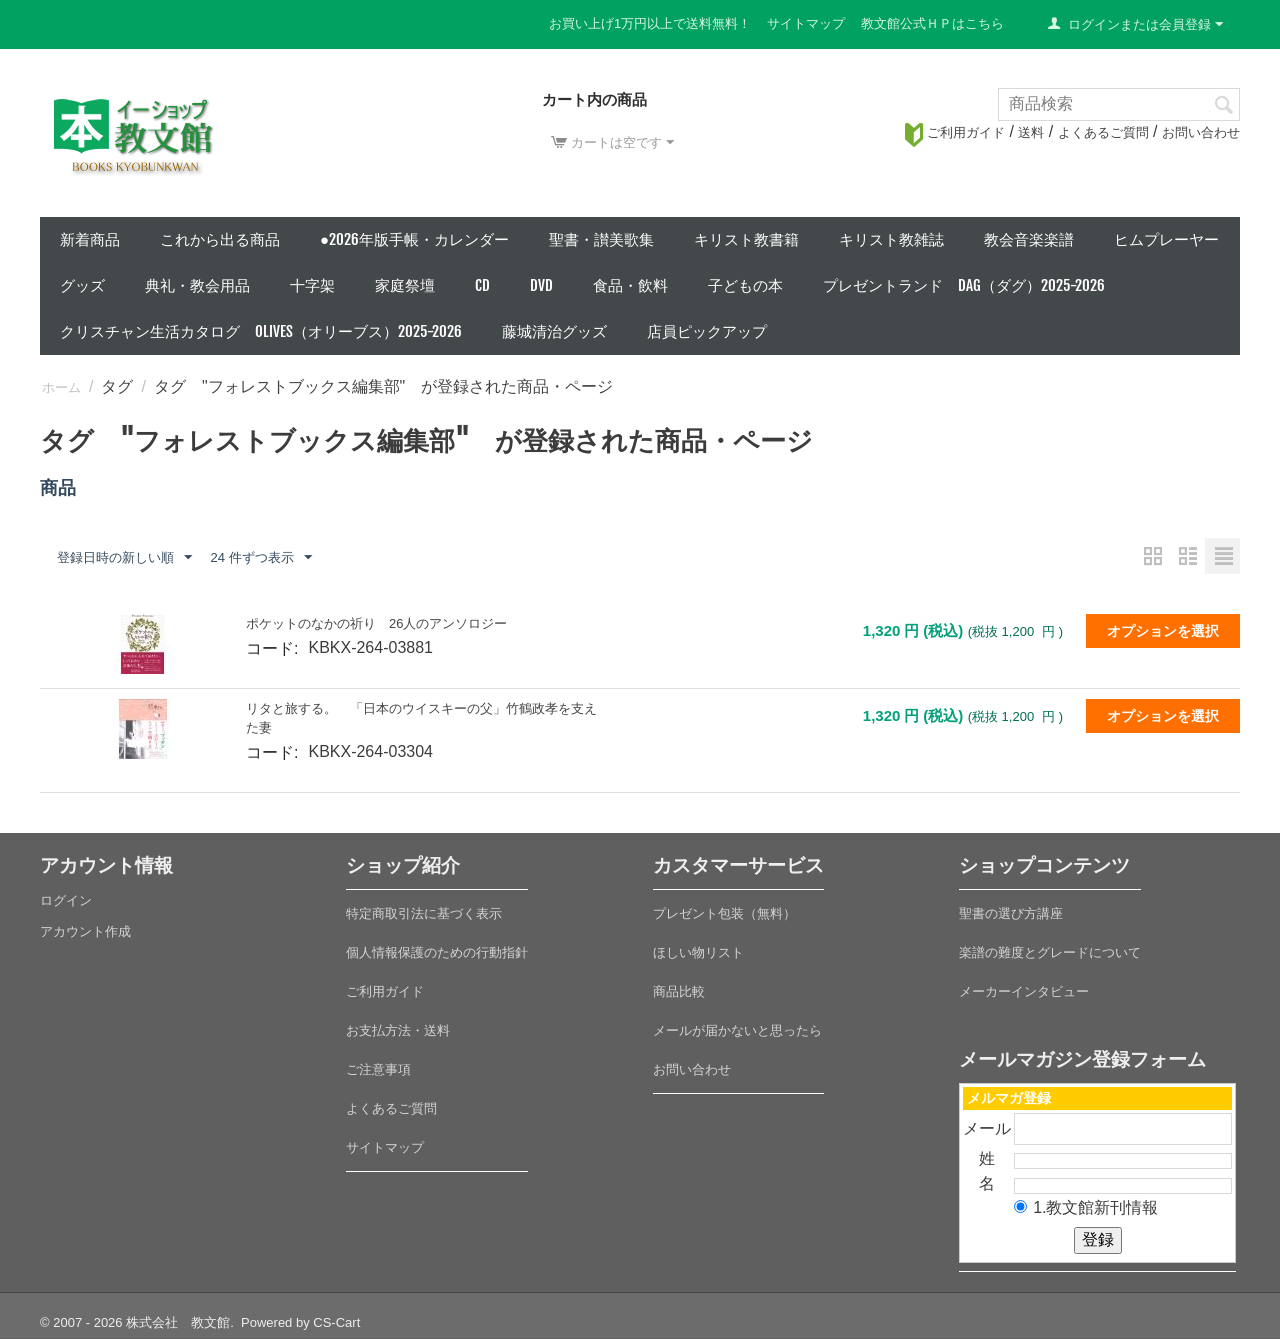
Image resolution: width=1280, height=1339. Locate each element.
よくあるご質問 (1103, 132)
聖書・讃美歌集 (601, 239)
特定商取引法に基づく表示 (424, 913)
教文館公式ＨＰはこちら (932, 23)
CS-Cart (336, 1322)
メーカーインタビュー (1024, 991)
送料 (1031, 132)
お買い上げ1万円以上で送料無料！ (650, 23)
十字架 (312, 285)
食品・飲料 (630, 285)
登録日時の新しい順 (124, 558)
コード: (272, 648)
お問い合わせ (1201, 132)
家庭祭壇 (405, 285)
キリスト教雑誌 (891, 239)
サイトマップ (806, 23)
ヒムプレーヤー (1166, 239)
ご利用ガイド (955, 132)
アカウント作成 (85, 931)
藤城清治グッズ (554, 331)
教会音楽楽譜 (1029, 239)
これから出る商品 (220, 239)
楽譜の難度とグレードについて (1050, 952)
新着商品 (90, 239)
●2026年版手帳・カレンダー (414, 239)
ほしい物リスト (698, 952)
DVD (541, 285)
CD (482, 285)
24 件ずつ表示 (260, 558)
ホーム (61, 387)
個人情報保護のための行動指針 (437, 952)
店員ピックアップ (707, 331)
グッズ (82, 285)
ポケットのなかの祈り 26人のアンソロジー (376, 623)
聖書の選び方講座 (1011, 913)
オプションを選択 (1163, 631)
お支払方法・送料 (398, 1030)
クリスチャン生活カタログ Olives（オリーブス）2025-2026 (261, 331)
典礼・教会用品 (197, 285)
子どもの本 (745, 285)
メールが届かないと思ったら (737, 1030)
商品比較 (679, 991)
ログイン (66, 900)
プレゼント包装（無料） (724, 913)
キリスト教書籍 (746, 239)
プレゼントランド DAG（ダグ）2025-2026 (964, 285)
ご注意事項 (378, 1069)
